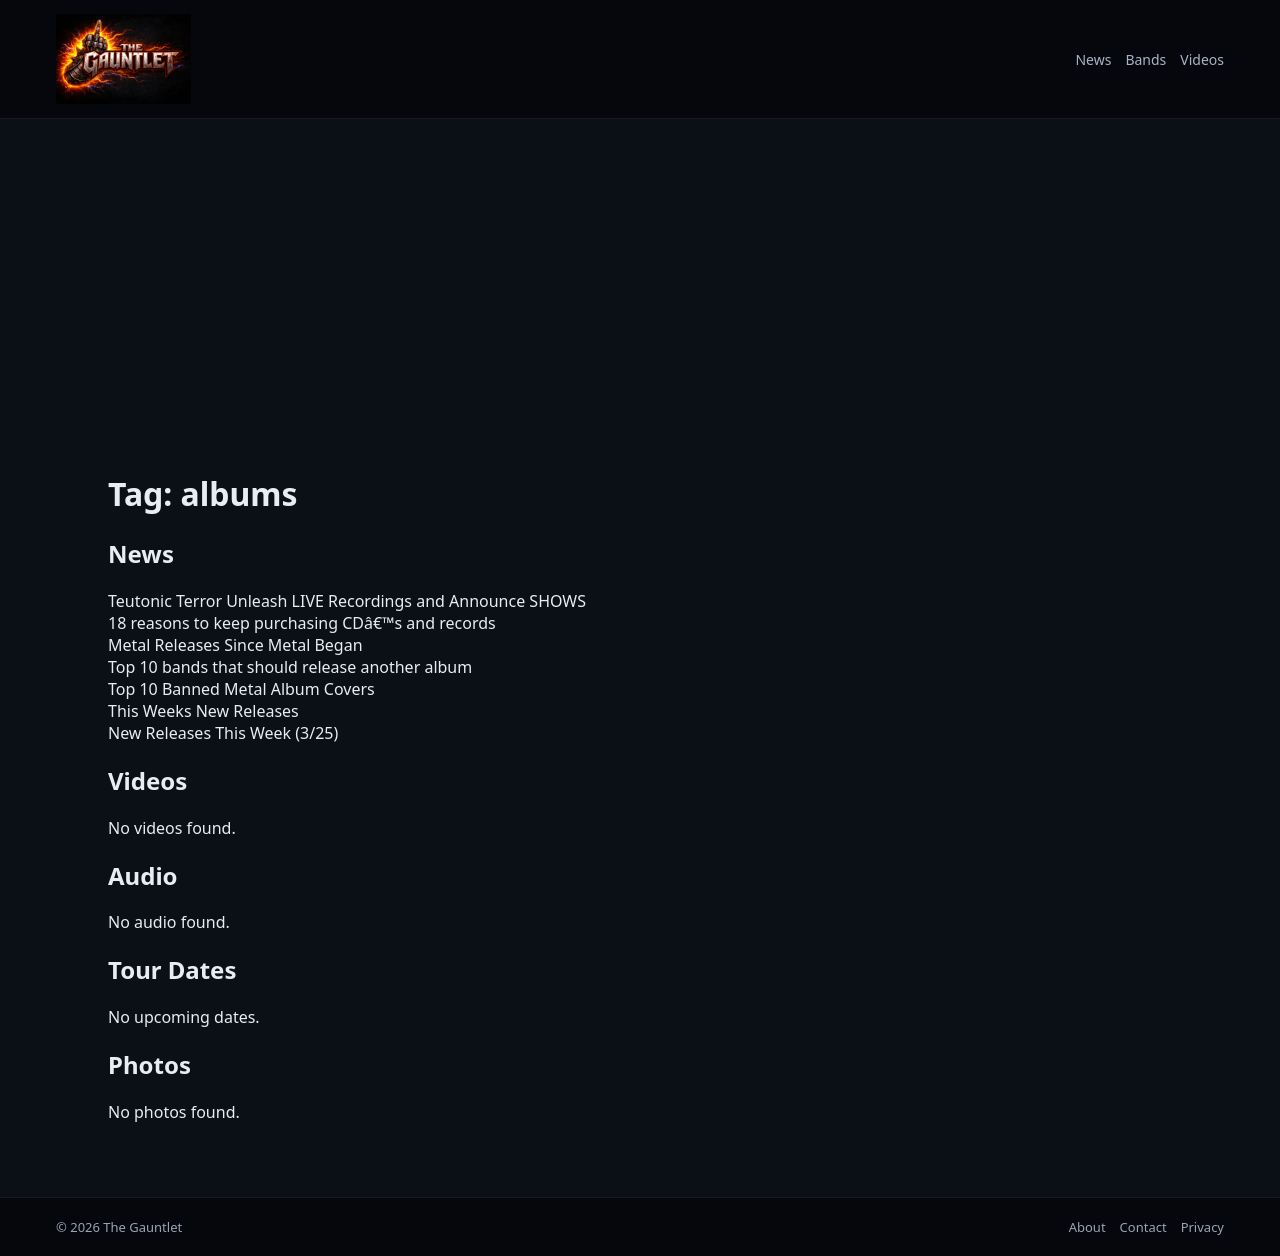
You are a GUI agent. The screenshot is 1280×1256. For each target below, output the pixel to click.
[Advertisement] (640, 283)
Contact (1143, 1227)
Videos (1202, 59)
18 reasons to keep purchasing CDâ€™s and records (302, 623)
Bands (1145, 59)
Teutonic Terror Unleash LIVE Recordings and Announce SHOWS (347, 601)
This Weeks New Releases (203, 711)
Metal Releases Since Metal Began (235, 645)
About (1087, 1227)
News (1093, 59)
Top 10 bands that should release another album (290, 667)
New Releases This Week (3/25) (223, 733)
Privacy (1202, 1227)
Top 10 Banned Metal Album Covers (241, 689)
